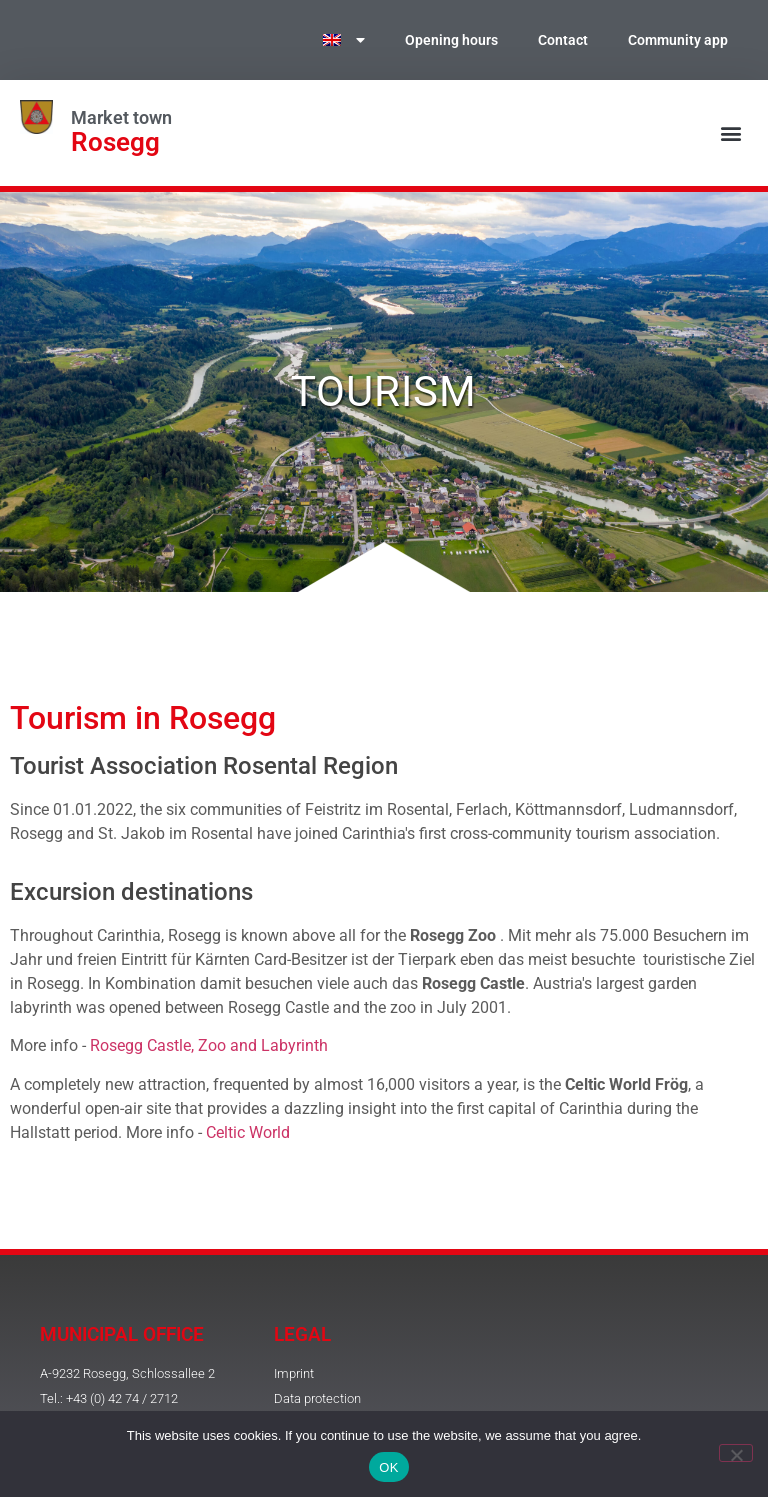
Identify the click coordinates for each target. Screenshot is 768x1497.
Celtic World (248, 1132)
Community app (678, 40)
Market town (121, 118)
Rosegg (115, 142)
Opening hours (451, 40)
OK (388, 1467)
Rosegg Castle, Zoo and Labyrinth (209, 1045)
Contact (563, 40)
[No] (736, 1453)
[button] (731, 133)
